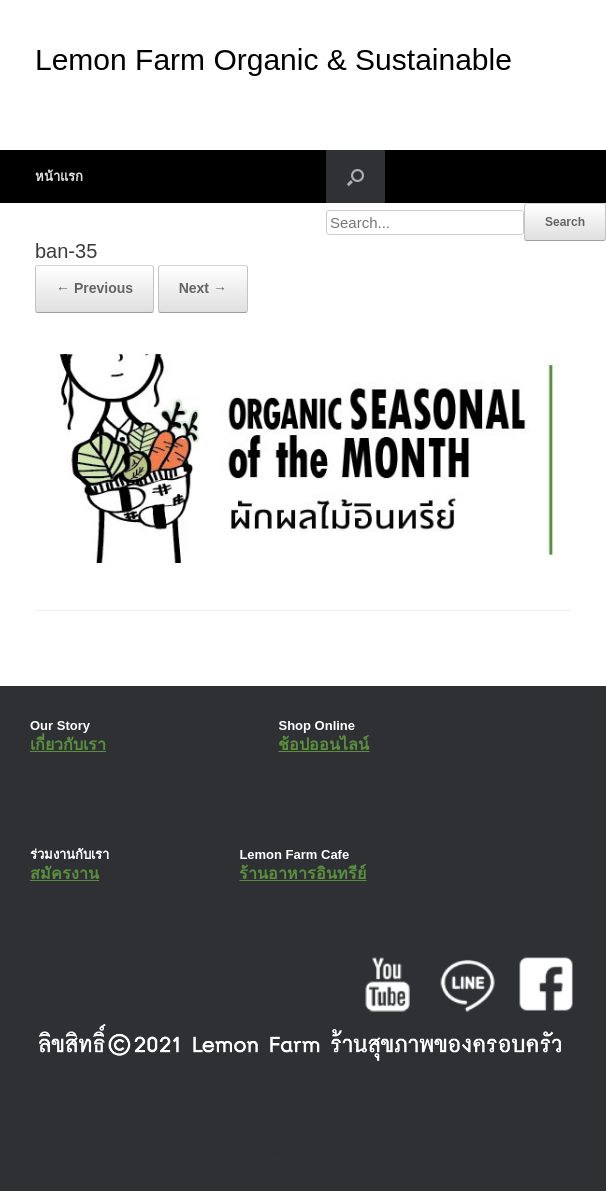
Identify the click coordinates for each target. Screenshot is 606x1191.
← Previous (94, 288)
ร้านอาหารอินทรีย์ (302, 873)
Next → (203, 288)
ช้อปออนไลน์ (323, 744)
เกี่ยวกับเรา (68, 744)
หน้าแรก (59, 176)
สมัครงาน (64, 873)
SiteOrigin (288, 1151)
